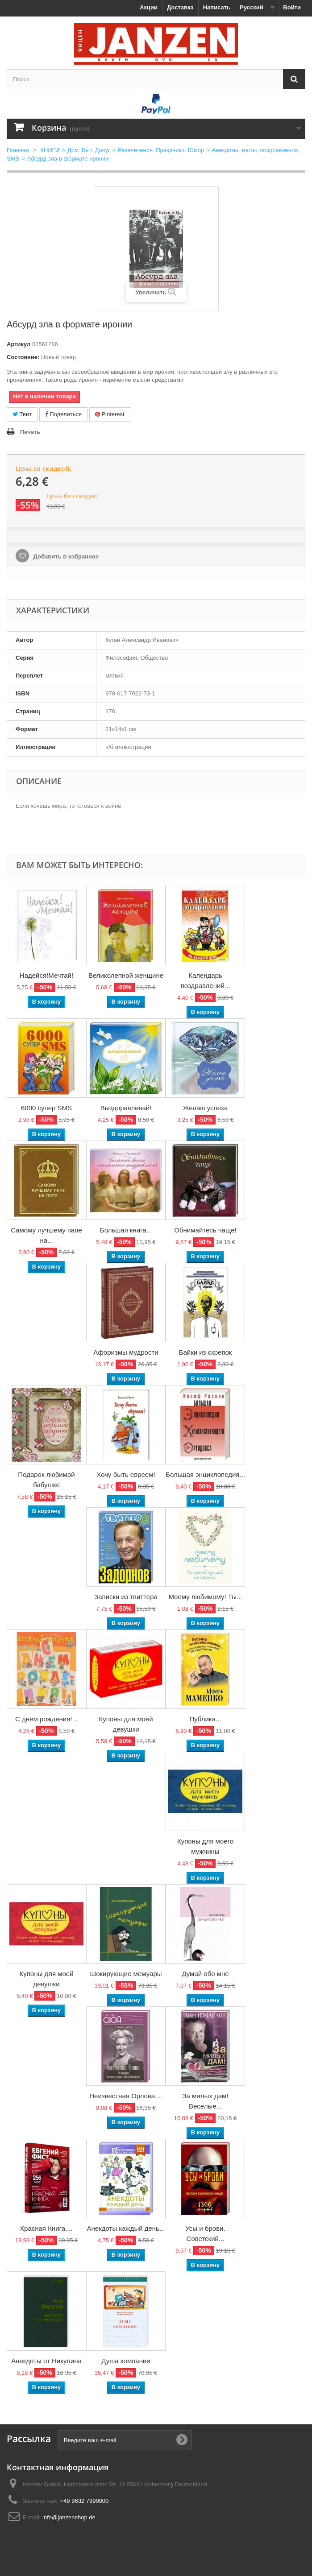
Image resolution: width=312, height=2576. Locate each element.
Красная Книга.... (46, 2228)
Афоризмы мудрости (125, 1352)
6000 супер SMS (46, 1108)
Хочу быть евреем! (125, 1474)
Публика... (205, 1719)
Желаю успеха (205, 1108)
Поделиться (63, 414)
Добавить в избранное (65, 556)
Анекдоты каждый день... (126, 2228)
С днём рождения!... (46, 1719)
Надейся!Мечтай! (46, 975)
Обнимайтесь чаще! (205, 1230)
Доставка (180, 7)
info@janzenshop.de (69, 2517)
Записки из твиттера (126, 1596)
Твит (22, 414)
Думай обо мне (205, 1973)
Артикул (18, 344)
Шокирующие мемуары (126, 1973)
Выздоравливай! (126, 1108)
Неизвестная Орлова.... (125, 2096)
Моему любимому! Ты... (205, 1596)
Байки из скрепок (205, 1352)
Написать (216, 7)
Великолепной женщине (125, 975)
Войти (292, 7)
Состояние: (23, 357)
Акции (149, 7)
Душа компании (125, 2361)
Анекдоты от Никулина (46, 2361)
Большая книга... (126, 1230)
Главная (18, 150)
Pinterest (110, 414)
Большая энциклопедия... (205, 1474)
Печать (30, 432)
